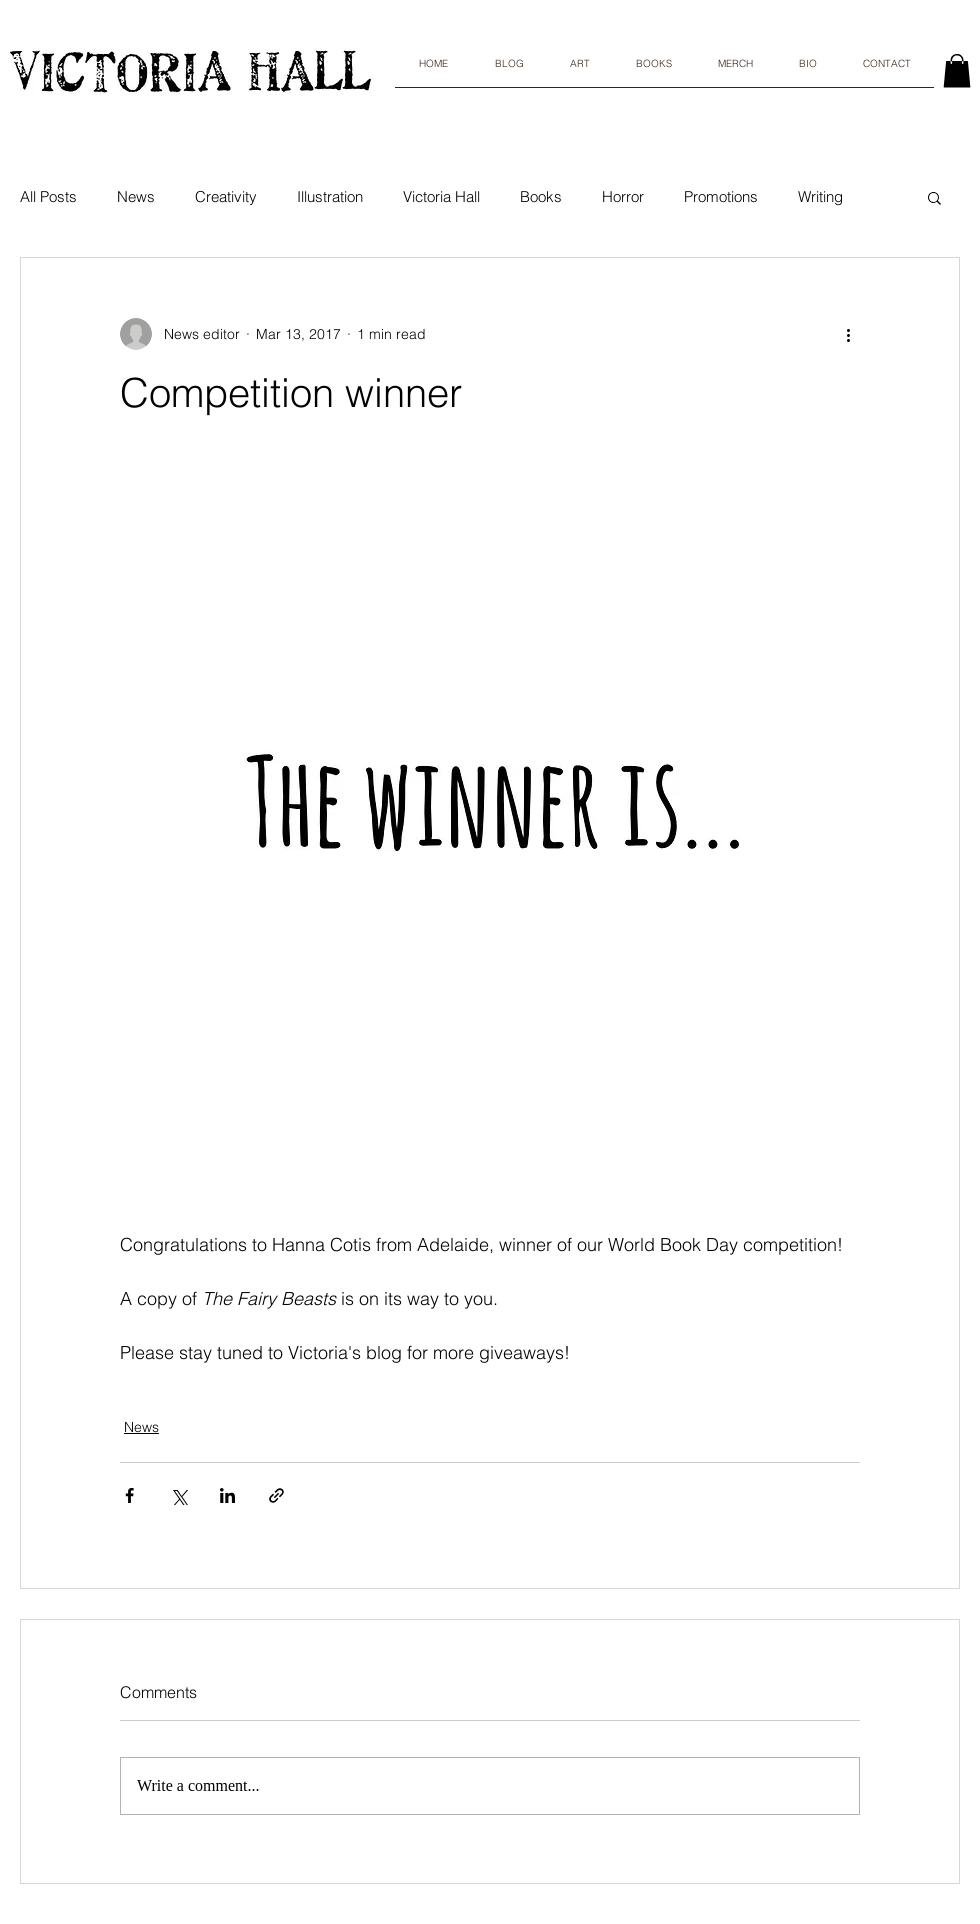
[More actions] (848, 334)
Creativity (226, 197)
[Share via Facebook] (129, 1495)
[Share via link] (276, 1495)
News (136, 197)
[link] (957, 70)
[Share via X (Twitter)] (178, 1495)
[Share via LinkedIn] (227, 1495)
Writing (820, 197)
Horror (623, 197)
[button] (934, 197)
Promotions (721, 197)
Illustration (330, 197)
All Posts (48, 197)
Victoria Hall (441, 197)
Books (541, 197)
